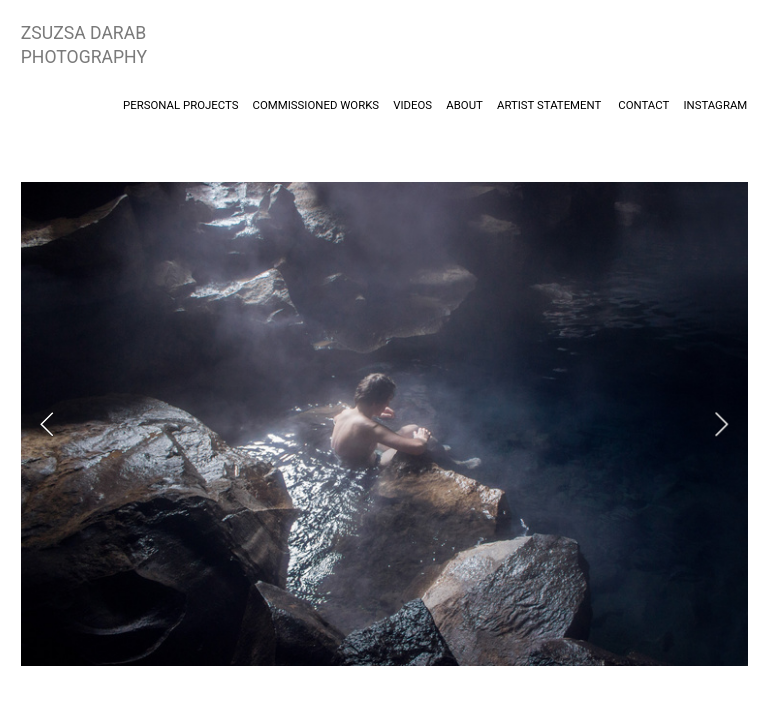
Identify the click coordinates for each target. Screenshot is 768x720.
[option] (384, 424)
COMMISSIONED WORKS (316, 105)
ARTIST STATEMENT (549, 105)
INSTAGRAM (715, 105)
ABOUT (464, 105)
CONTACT (643, 105)
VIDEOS (418, 105)
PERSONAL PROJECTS (182, 105)
